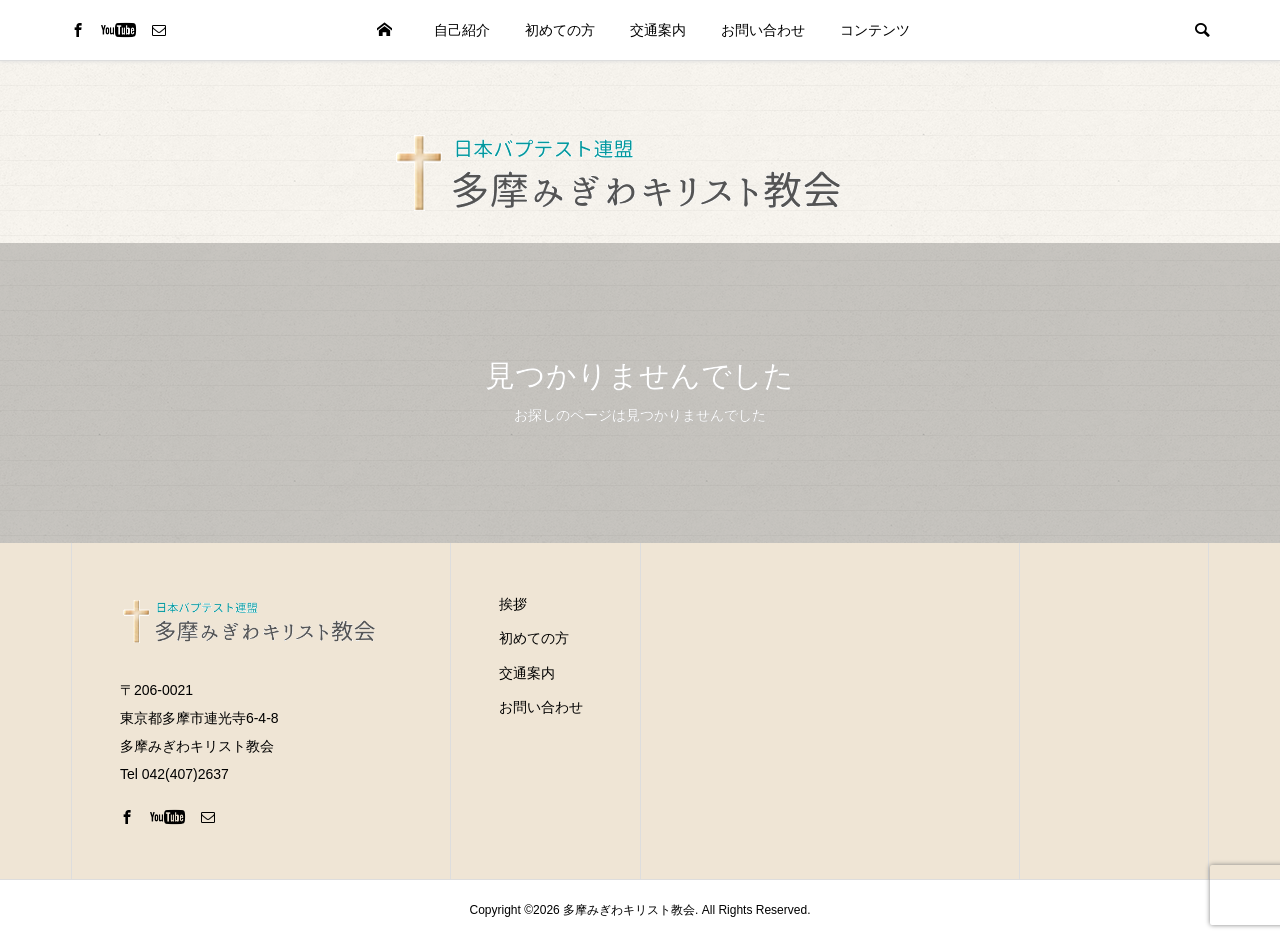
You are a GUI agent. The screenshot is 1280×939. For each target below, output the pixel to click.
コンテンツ (875, 30)
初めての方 (560, 30)
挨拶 (513, 604)
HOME (384, 30)
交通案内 (658, 30)
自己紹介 (462, 30)
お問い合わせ (763, 30)
